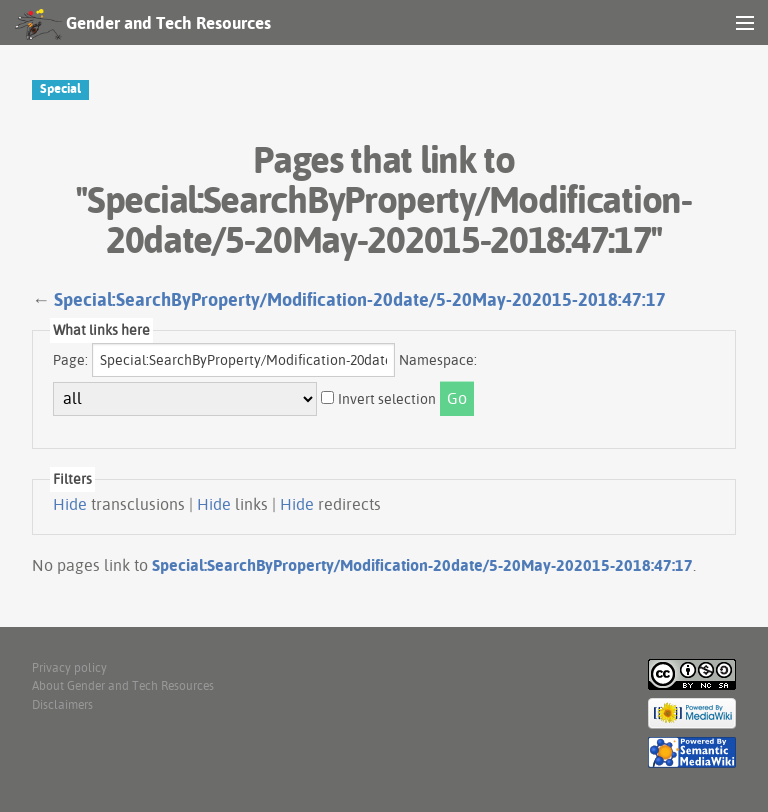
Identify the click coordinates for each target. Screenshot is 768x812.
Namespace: (438, 360)
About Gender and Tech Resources (123, 685)
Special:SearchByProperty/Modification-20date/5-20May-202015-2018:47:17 (360, 299)
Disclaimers (62, 704)
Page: (70, 360)
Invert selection (387, 399)
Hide (70, 504)
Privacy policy (69, 667)
